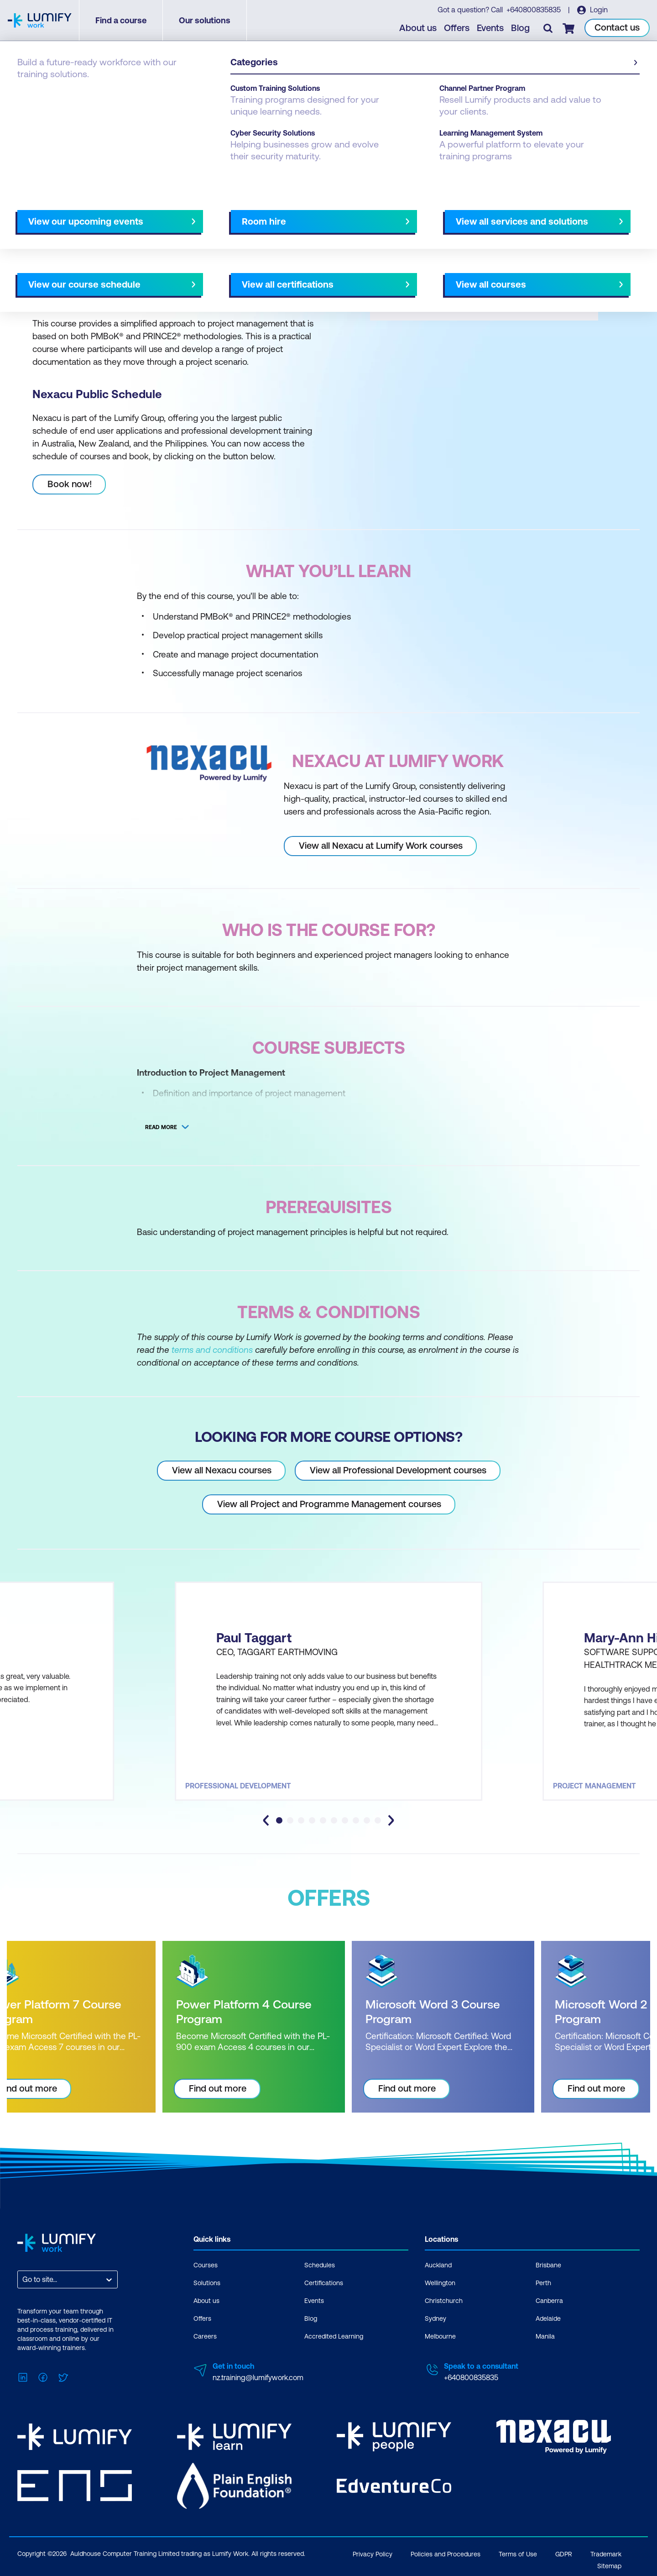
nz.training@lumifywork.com (258, 2377)
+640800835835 (533, 9)
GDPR (563, 2554)
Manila (545, 2336)
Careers (205, 2336)
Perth (543, 2283)
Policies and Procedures (445, 2554)
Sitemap (609, 2566)
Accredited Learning (333, 2336)
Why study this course (64, 213)
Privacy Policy (372, 2554)
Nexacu (68, 92)
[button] (170, 209)
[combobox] (23, 2279)
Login (598, 9)
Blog (520, 27)
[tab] (279, 1820)
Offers (456, 27)
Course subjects (208, 213)
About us (418, 27)
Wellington (440, 2283)
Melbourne (440, 2336)
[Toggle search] (548, 28)
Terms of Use (518, 2554)
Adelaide (548, 2318)
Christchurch (444, 2300)
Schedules (319, 2265)
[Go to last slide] (266, 1820)
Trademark (605, 2554)
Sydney (435, 2318)
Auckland (438, 2265)
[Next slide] (320, 213)
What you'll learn (141, 213)
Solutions (206, 2283)
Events (490, 27)
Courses (31, 92)
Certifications (323, 2283)
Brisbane (548, 2265)
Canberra (549, 2300)
